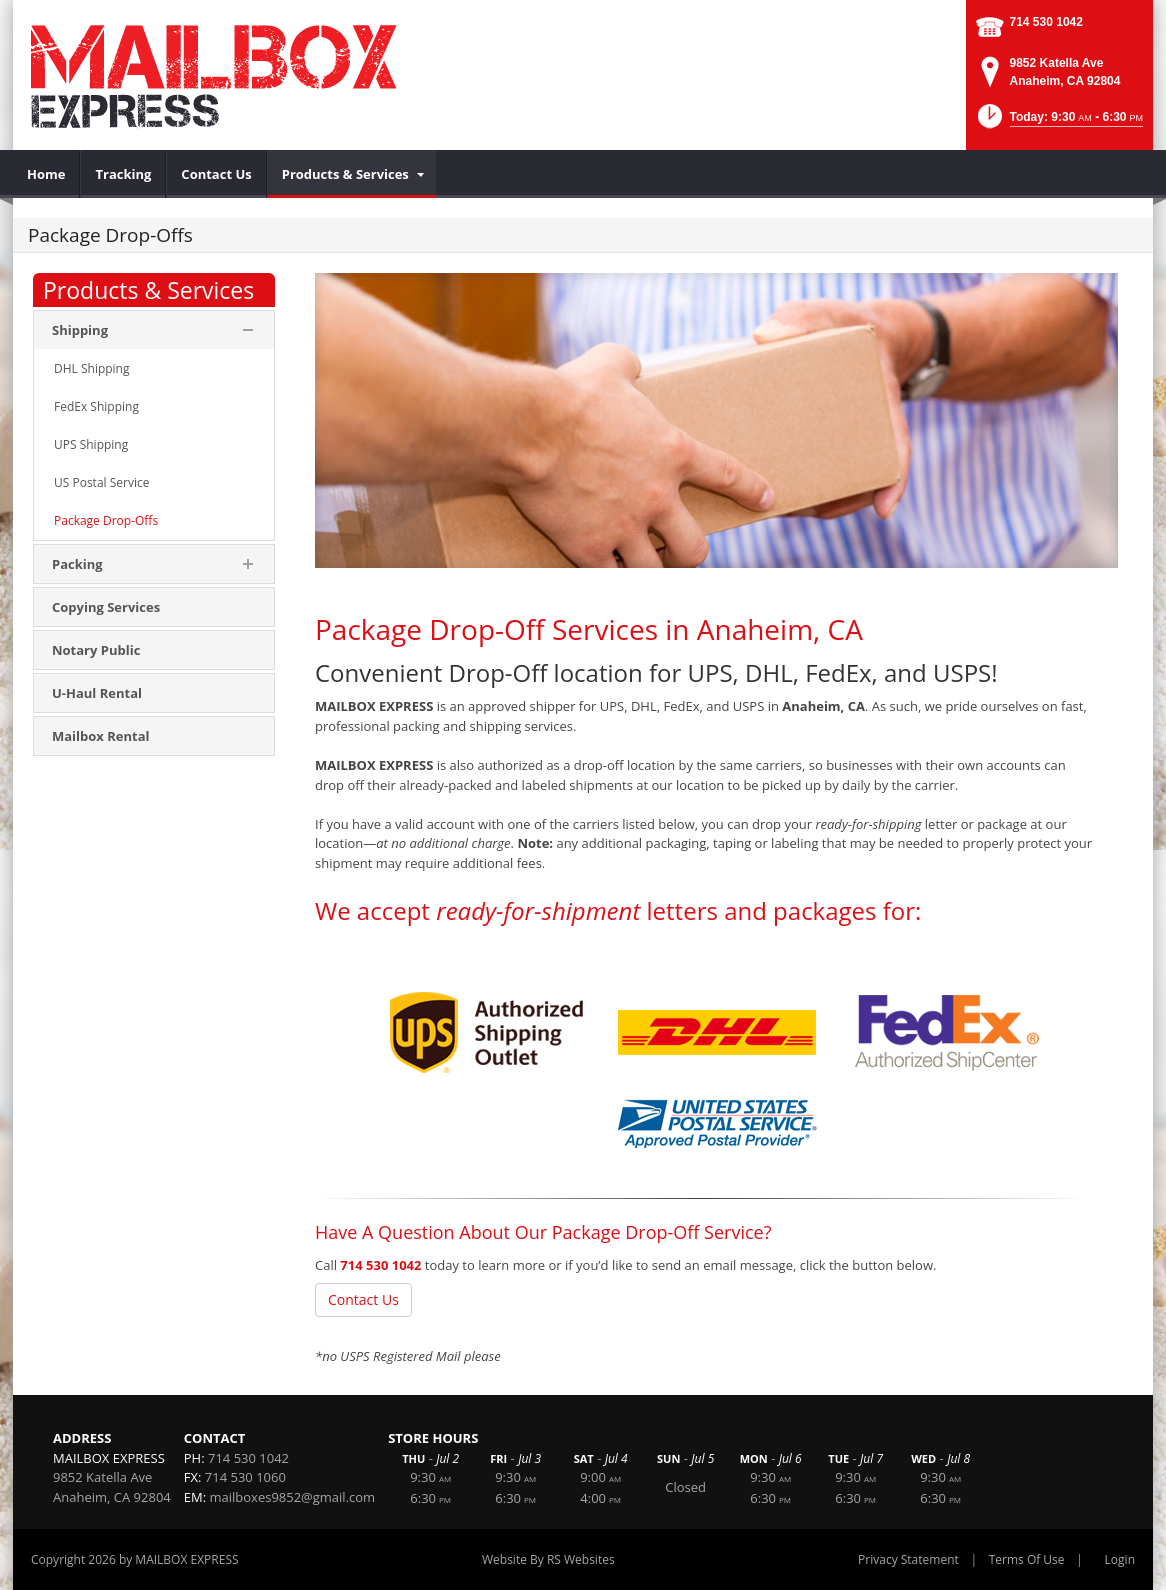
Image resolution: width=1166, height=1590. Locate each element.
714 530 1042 (1046, 22)
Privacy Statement (908, 1559)
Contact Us (363, 1299)
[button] (1058, 122)
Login (1120, 1559)
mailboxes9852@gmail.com (292, 1497)
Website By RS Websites (548, 1559)
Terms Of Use (1027, 1559)
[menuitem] (46, 174)
